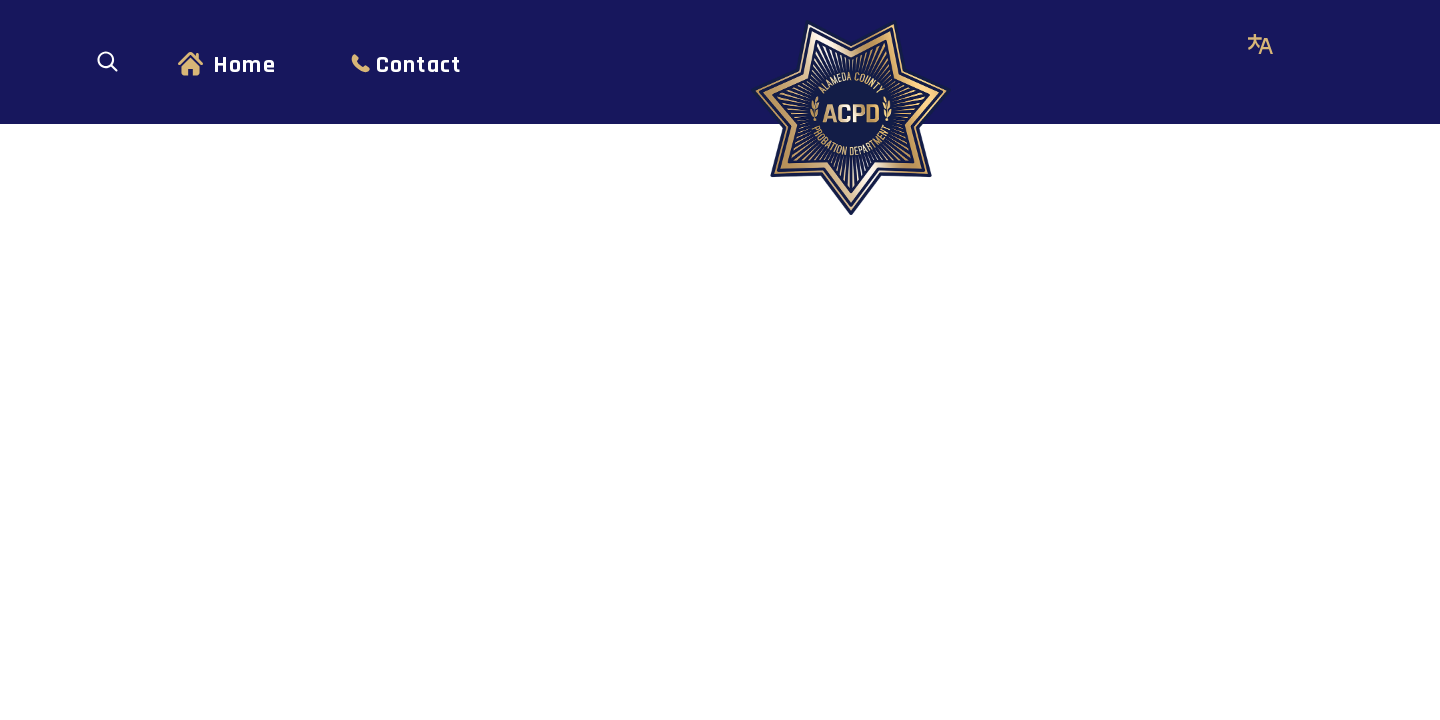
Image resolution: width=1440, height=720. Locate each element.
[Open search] (107, 61)
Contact (418, 65)
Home (244, 65)
